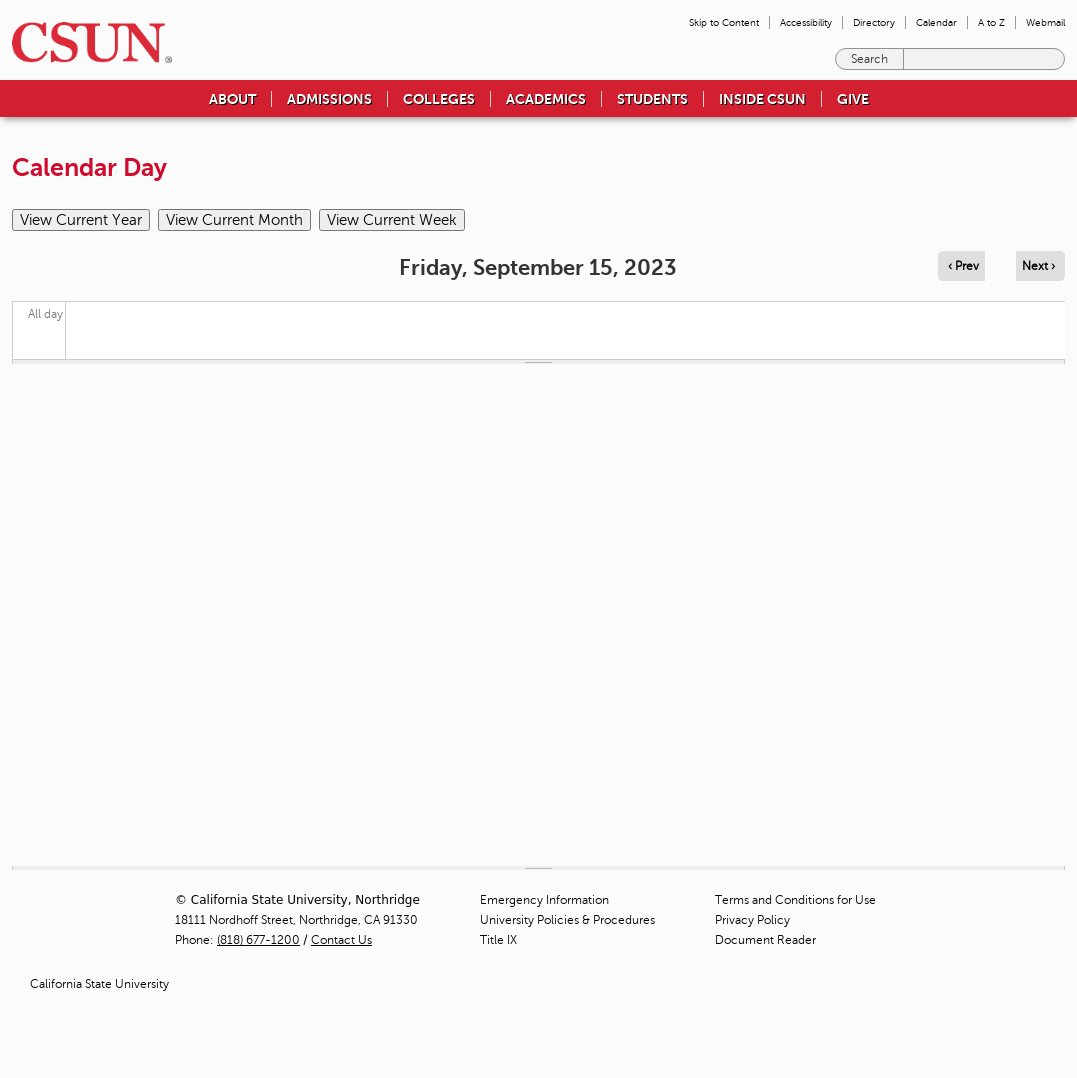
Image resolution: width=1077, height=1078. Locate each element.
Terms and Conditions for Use (795, 900)
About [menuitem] (232, 99)
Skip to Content (724, 22)
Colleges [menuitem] (439, 99)
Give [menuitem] (853, 99)
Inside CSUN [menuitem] (762, 99)
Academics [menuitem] (546, 99)
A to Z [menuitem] (991, 22)
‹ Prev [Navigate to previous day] (963, 266)
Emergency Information (544, 900)
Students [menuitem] (652, 99)
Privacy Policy (752, 920)
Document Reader (765, 940)
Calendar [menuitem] (936, 22)
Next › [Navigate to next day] (1038, 266)
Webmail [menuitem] (1045, 22)
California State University (99, 984)
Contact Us (341, 940)
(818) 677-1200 (258, 940)
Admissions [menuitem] (329, 99)
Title (498, 940)
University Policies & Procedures (567, 920)
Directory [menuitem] (874, 22)
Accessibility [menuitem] (806, 22)
